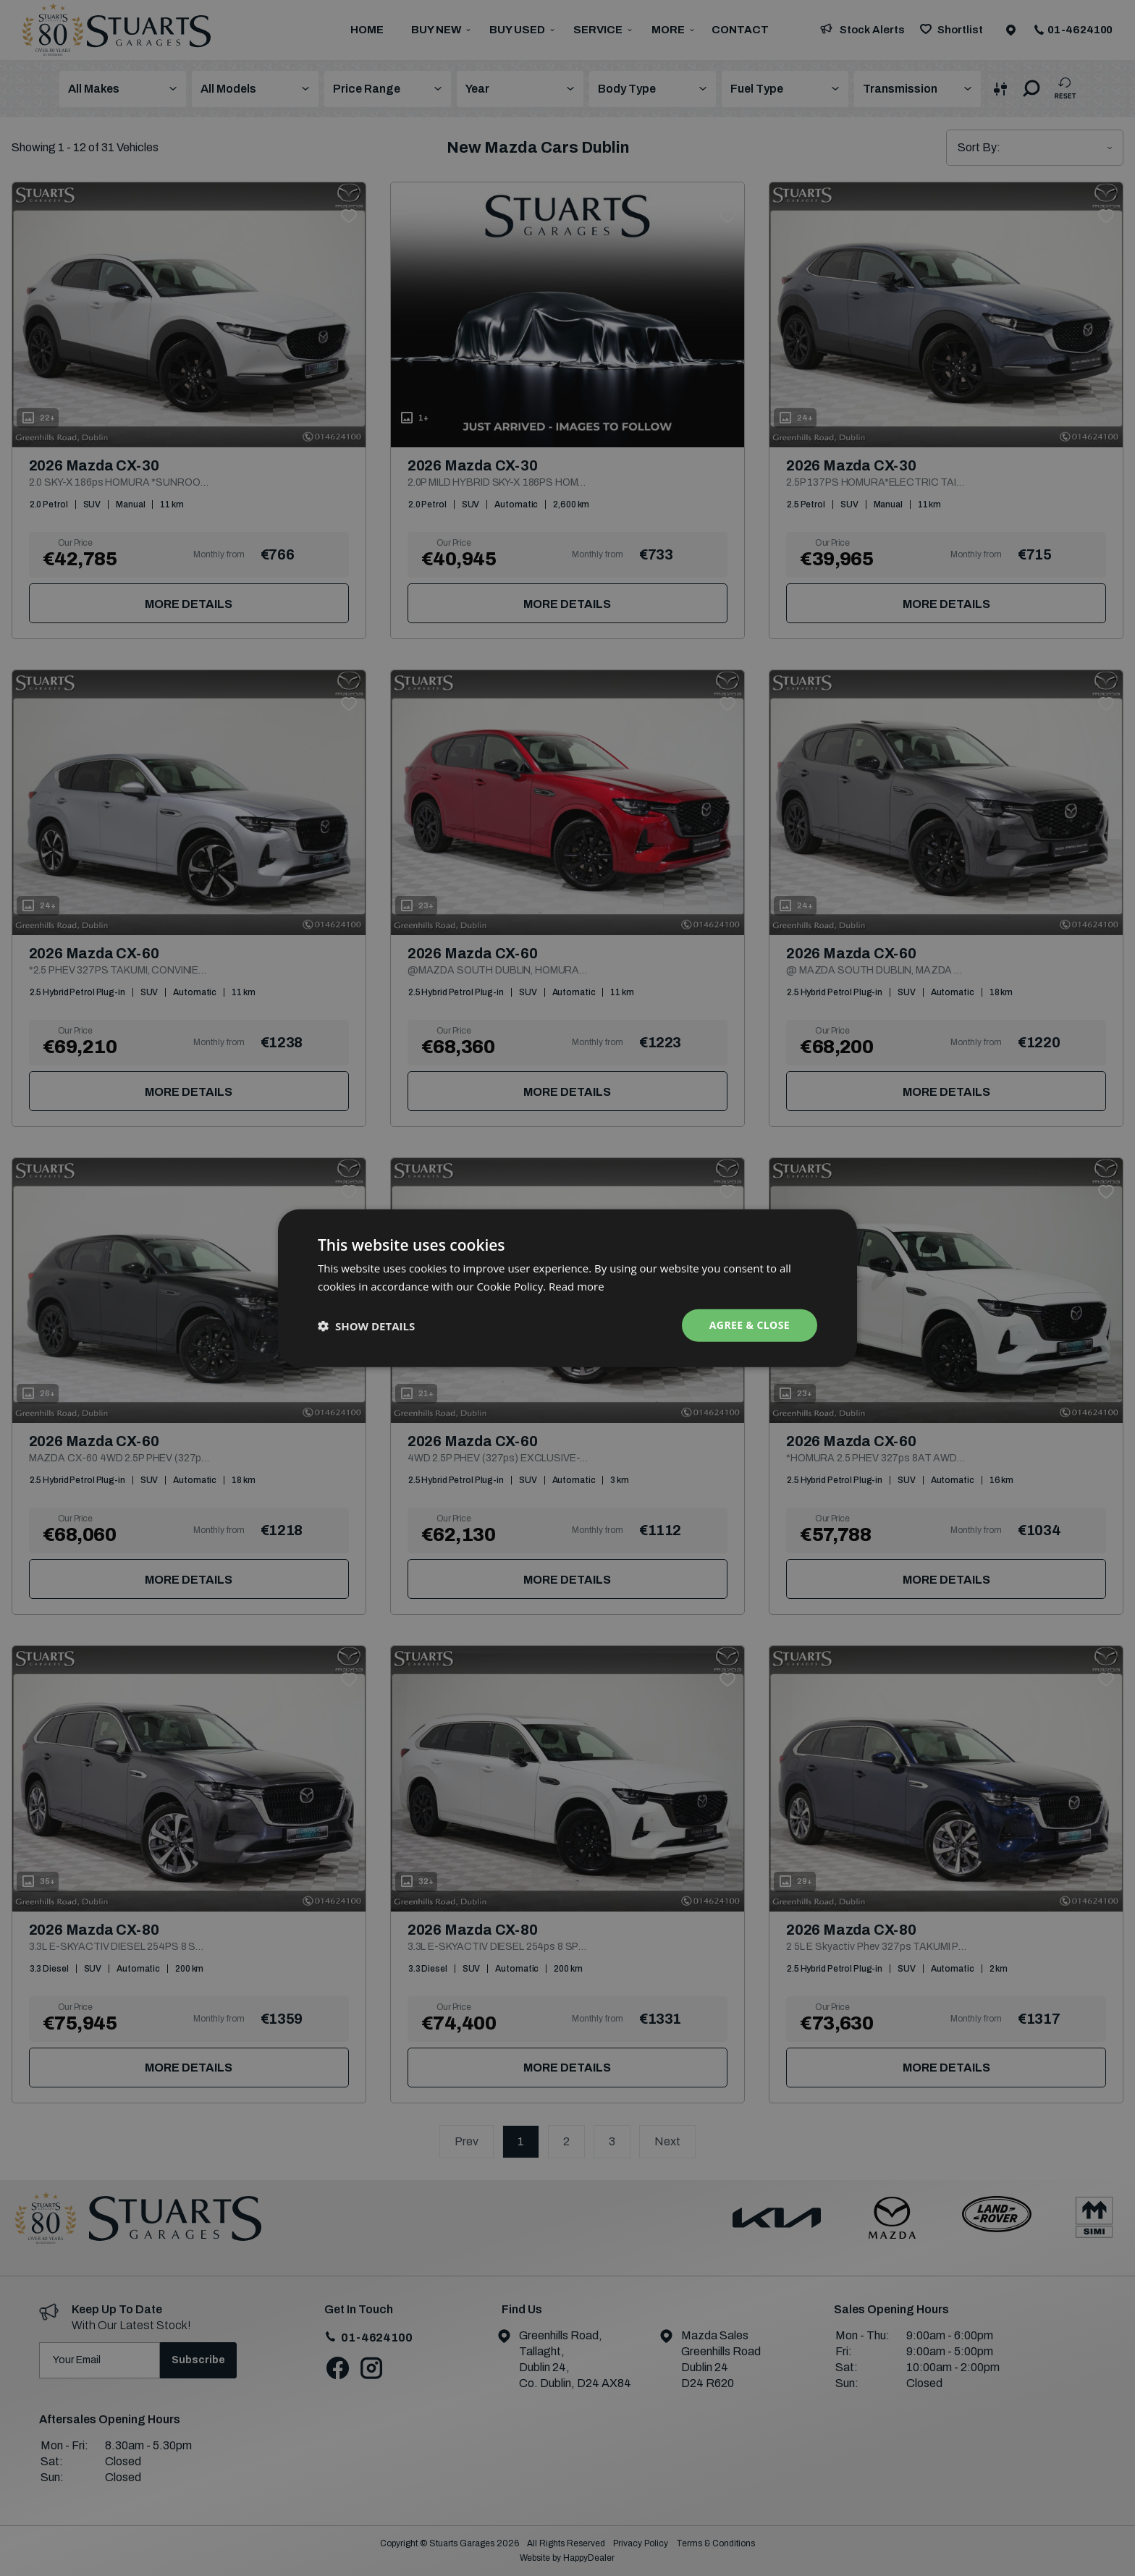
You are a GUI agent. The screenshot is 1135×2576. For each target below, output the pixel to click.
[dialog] (567, 1288)
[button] (366, 1325)
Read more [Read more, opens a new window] (576, 1285)
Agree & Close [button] (749, 1325)
